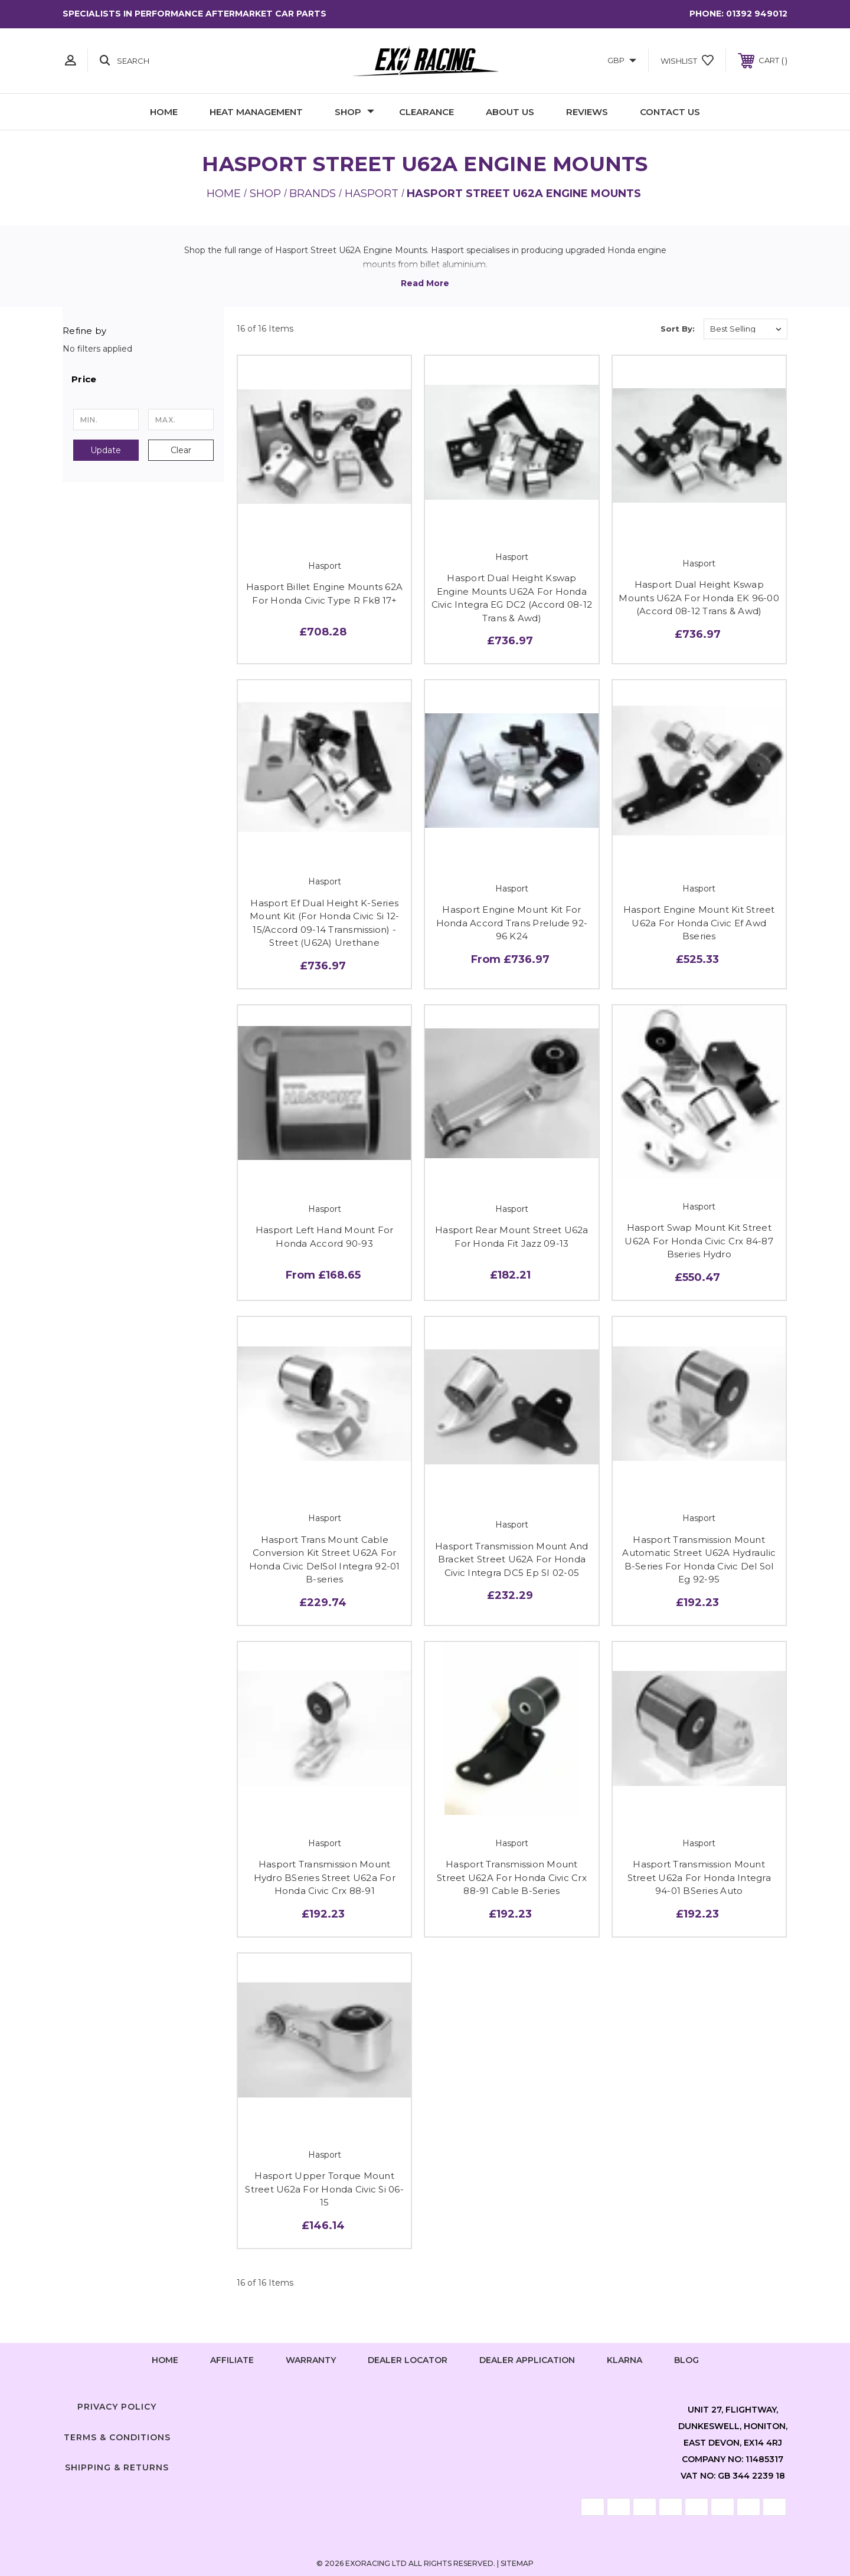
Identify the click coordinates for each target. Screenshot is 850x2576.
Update (105, 450)
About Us (510, 111)
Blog (686, 2360)
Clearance (426, 111)
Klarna (624, 2360)
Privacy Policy (116, 2406)
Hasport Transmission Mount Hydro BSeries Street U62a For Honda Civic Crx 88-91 (324, 1877)
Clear (181, 450)
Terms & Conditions (117, 2437)
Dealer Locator (407, 2360)
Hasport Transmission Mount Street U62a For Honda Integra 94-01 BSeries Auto (699, 1877)
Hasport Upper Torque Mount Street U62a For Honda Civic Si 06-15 (324, 2189)
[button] (143, 379)
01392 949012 (756, 13)
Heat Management (256, 111)
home (165, 2360)
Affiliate (232, 2360)
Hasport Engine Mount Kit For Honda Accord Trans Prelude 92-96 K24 (512, 923)
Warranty (311, 2360)
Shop (354, 112)
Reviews (587, 111)
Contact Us (670, 111)
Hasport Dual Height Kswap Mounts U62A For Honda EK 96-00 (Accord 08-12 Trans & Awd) (699, 598)
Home (164, 111)
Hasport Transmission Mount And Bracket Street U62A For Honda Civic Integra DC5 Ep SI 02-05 (512, 1559)
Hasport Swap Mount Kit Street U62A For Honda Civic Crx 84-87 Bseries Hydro (699, 1241)
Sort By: (678, 328)
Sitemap (517, 2563)
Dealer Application (527, 2360)
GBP (621, 60)
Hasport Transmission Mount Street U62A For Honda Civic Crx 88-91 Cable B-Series (512, 1877)
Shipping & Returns (117, 2467)
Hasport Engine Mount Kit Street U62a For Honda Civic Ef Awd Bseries (699, 923)
